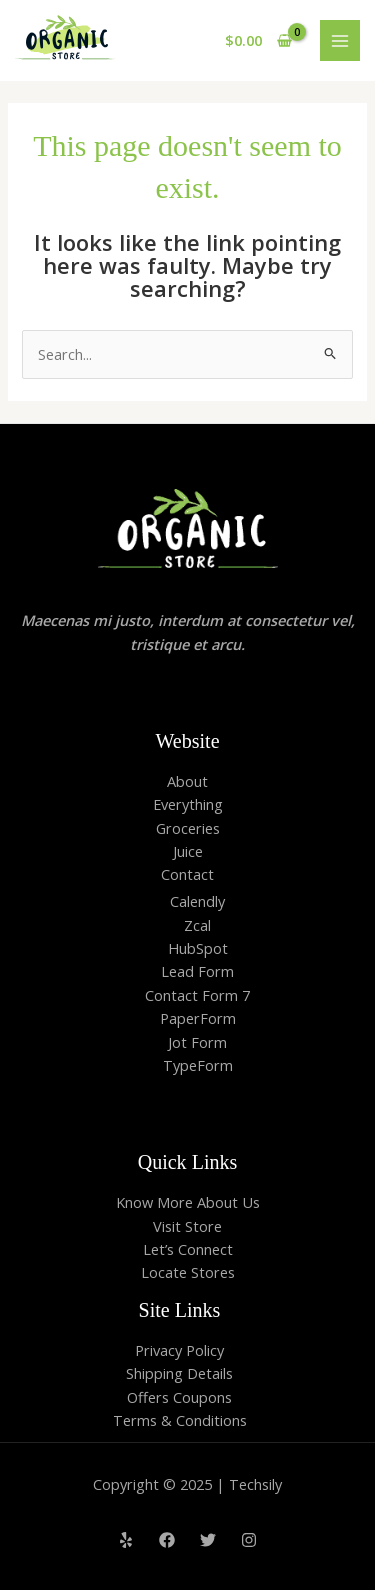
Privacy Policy (179, 1350)
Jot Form (197, 1042)
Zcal (197, 925)
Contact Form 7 (197, 995)
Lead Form (197, 971)
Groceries (188, 828)
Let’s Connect (188, 1249)
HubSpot (198, 948)
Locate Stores (188, 1272)
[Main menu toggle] (340, 40)
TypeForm (198, 1065)
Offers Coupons (179, 1397)
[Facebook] (167, 1540)
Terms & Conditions (180, 1420)
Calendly (197, 901)
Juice (188, 851)
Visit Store (187, 1226)
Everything (188, 804)
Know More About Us (188, 1202)
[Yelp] (126, 1540)
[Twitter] (208, 1540)
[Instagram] (249, 1540)
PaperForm (198, 1018)
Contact (187, 874)
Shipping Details (179, 1373)
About (187, 781)
